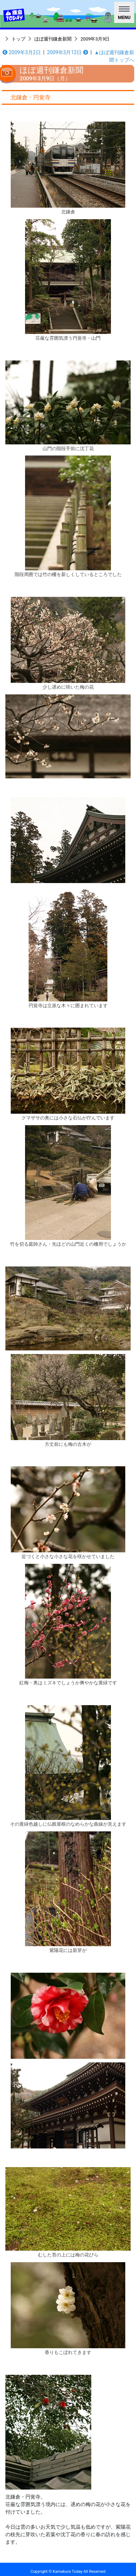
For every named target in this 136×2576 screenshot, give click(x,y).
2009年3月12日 (67, 52)
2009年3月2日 (22, 52)
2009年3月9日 (95, 39)
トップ (18, 39)
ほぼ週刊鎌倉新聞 (53, 39)
